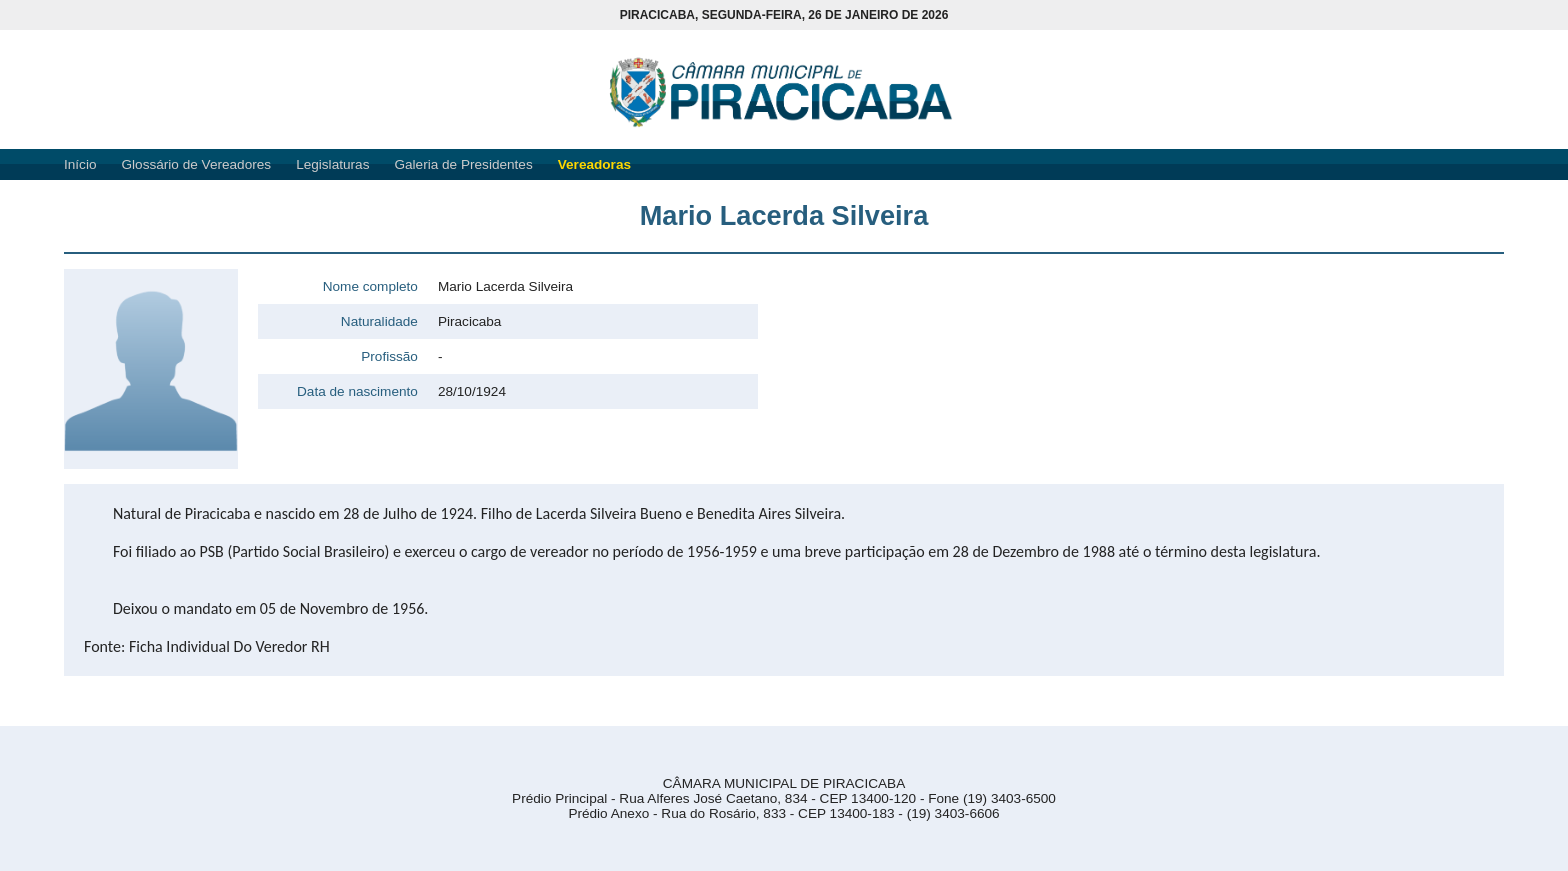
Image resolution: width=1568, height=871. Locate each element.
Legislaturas (332, 164)
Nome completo (370, 286)
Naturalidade (379, 321)
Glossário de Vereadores (197, 164)
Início (80, 164)
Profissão (389, 356)
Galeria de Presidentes (463, 164)
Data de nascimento (357, 391)
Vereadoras (594, 164)
